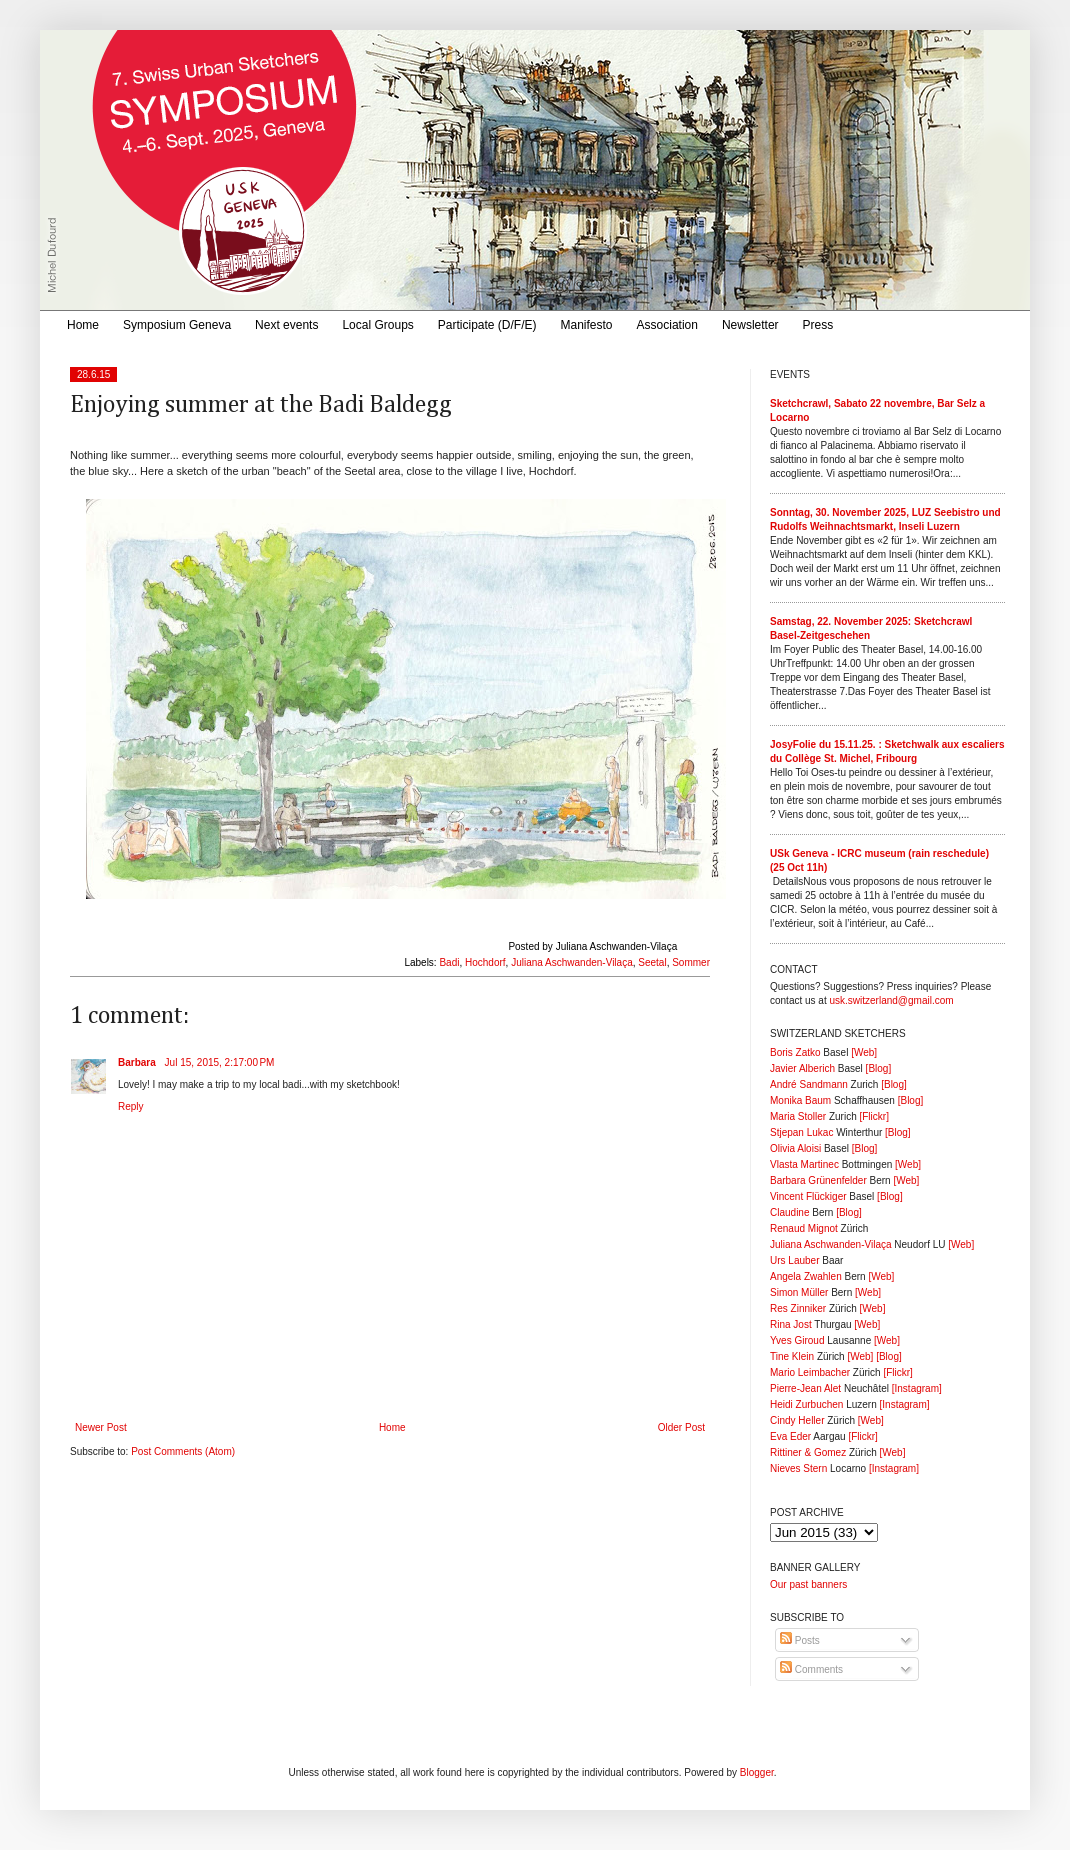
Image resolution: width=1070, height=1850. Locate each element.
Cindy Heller (797, 1420)
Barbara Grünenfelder (818, 1180)
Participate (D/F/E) (487, 325)
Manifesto (587, 325)
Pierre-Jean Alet (805, 1388)
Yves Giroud (797, 1340)
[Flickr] (873, 1116)
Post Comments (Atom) (183, 1451)
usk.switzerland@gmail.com (891, 1000)
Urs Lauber (794, 1260)
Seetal (652, 962)
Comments (811, 1669)
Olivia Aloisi (795, 1148)
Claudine (789, 1212)
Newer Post (101, 1427)
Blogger (757, 1772)
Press (818, 325)
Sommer (691, 962)
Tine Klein (792, 1356)
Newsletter (750, 325)
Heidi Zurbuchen (806, 1404)
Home (83, 325)
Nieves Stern (798, 1468)
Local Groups (377, 325)
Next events (286, 325)
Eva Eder (790, 1436)
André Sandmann (809, 1084)
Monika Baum (800, 1100)
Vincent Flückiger (808, 1196)
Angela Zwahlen (806, 1276)
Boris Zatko (795, 1052)
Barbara (138, 1062)
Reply (131, 1106)
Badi (449, 962)
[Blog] (879, 1068)
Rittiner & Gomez (808, 1452)
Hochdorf (485, 962)
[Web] (864, 1052)
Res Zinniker (798, 1308)
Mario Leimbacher (810, 1372)
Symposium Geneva (177, 325)
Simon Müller (799, 1292)
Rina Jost (791, 1324)
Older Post (681, 1427)
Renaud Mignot (804, 1228)
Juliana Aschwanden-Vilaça (572, 962)
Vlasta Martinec (804, 1164)
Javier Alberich (802, 1068)
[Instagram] (917, 1388)
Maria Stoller (798, 1116)
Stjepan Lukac (801, 1132)
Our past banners (808, 1584)
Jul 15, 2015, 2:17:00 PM (220, 1062)
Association (667, 325)
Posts (800, 1640)
